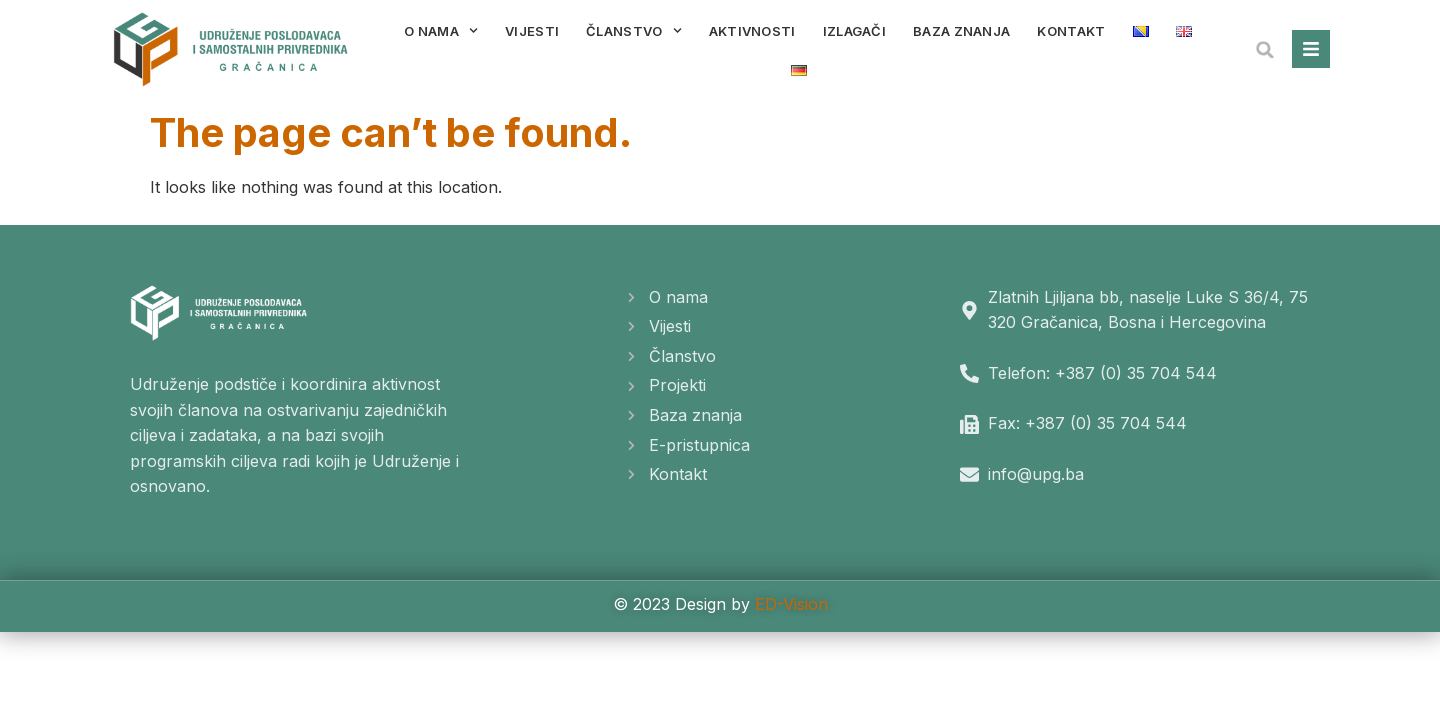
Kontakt (1071, 31)
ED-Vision (791, 604)
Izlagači (854, 31)
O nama (441, 30)
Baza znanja (961, 31)
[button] (1265, 50)
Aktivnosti (752, 31)
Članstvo (634, 30)
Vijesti (532, 31)
